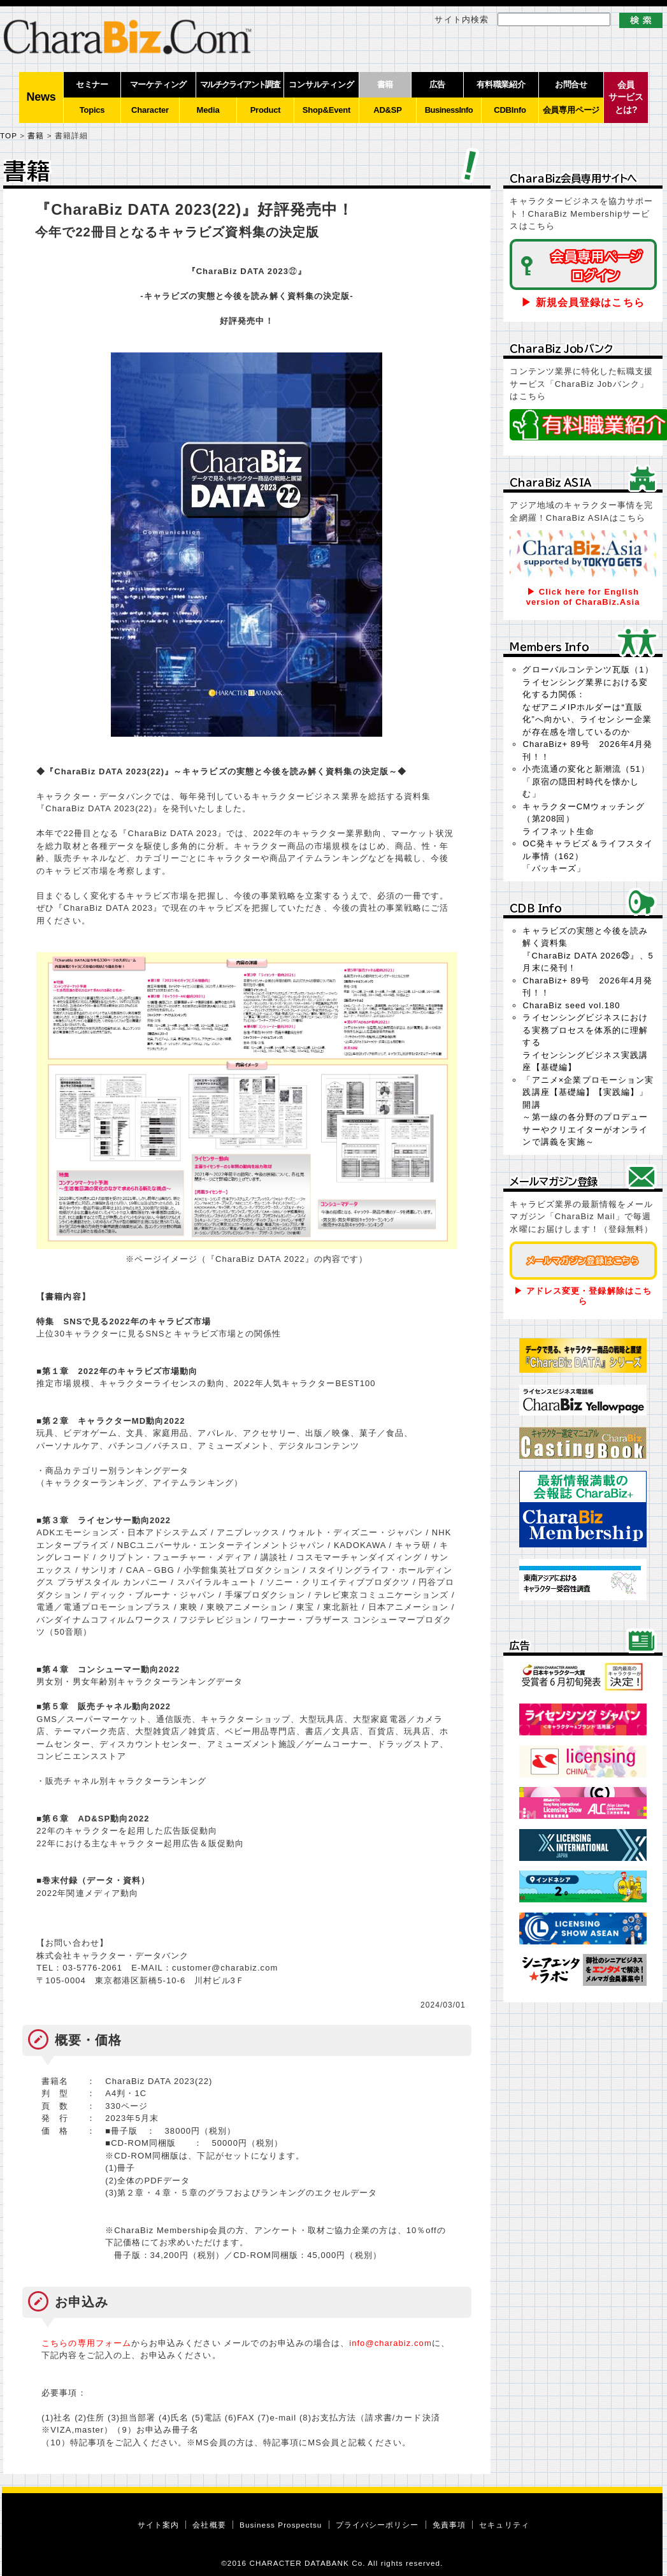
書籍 (35, 135)
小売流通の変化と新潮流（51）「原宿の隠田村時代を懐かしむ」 (585, 781)
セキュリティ (504, 2525)
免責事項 (449, 2525)
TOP (8, 135)
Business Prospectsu (281, 2525)
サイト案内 (158, 2525)
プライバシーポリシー (377, 2525)
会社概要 (209, 2525)
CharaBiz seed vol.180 (571, 1005)
